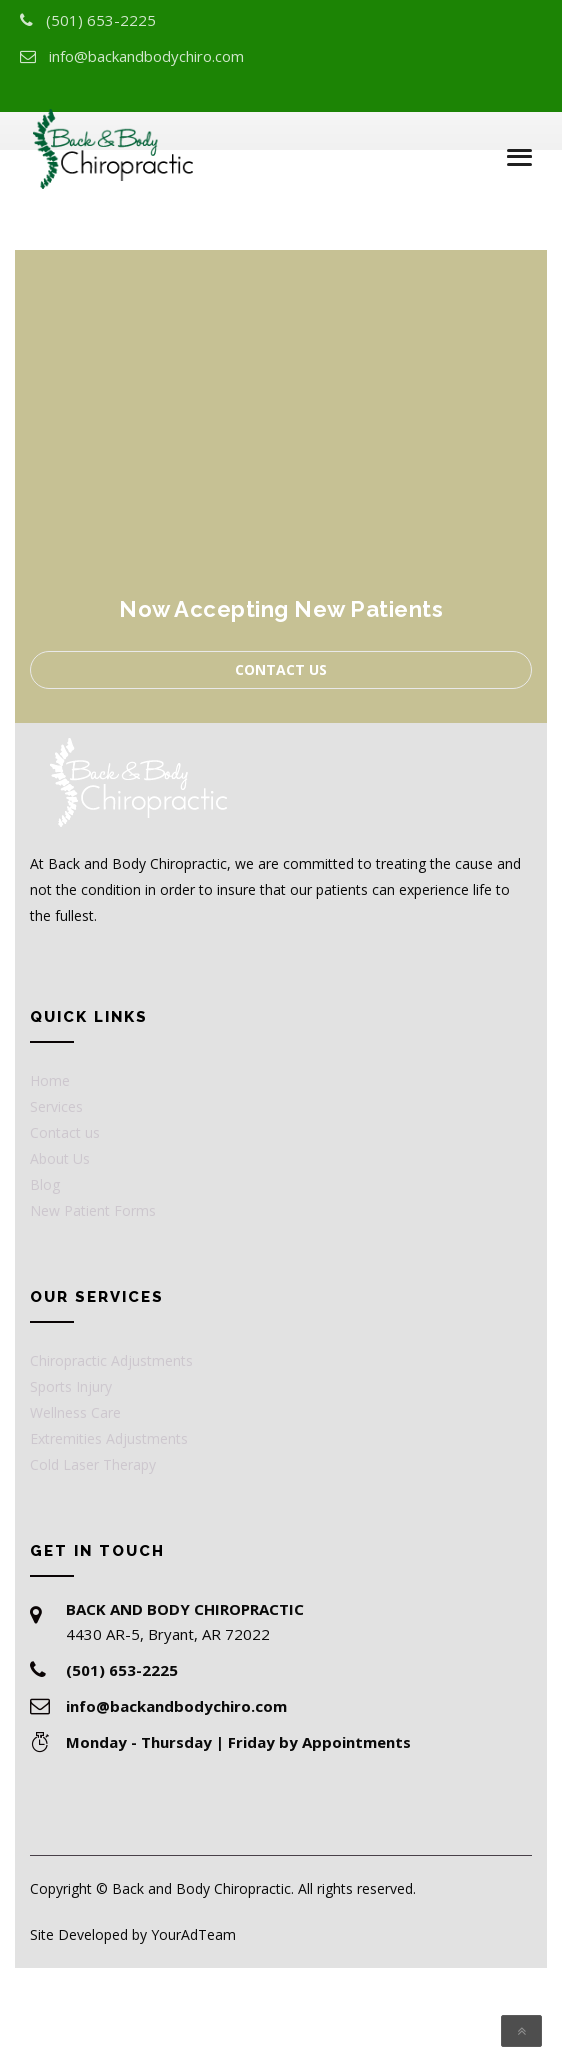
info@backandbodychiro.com (146, 56)
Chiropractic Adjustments (111, 1360)
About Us (60, 1158)
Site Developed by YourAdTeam (133, 1934)
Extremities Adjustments (109, 1438)
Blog (45, 1184)
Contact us (281, 669)
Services (56, 1106)
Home (50, 1080)
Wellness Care (75, 1412)
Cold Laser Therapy (93, 1464)
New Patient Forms (93, 1210)
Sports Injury (71, 1386)
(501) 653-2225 (101, 20)
